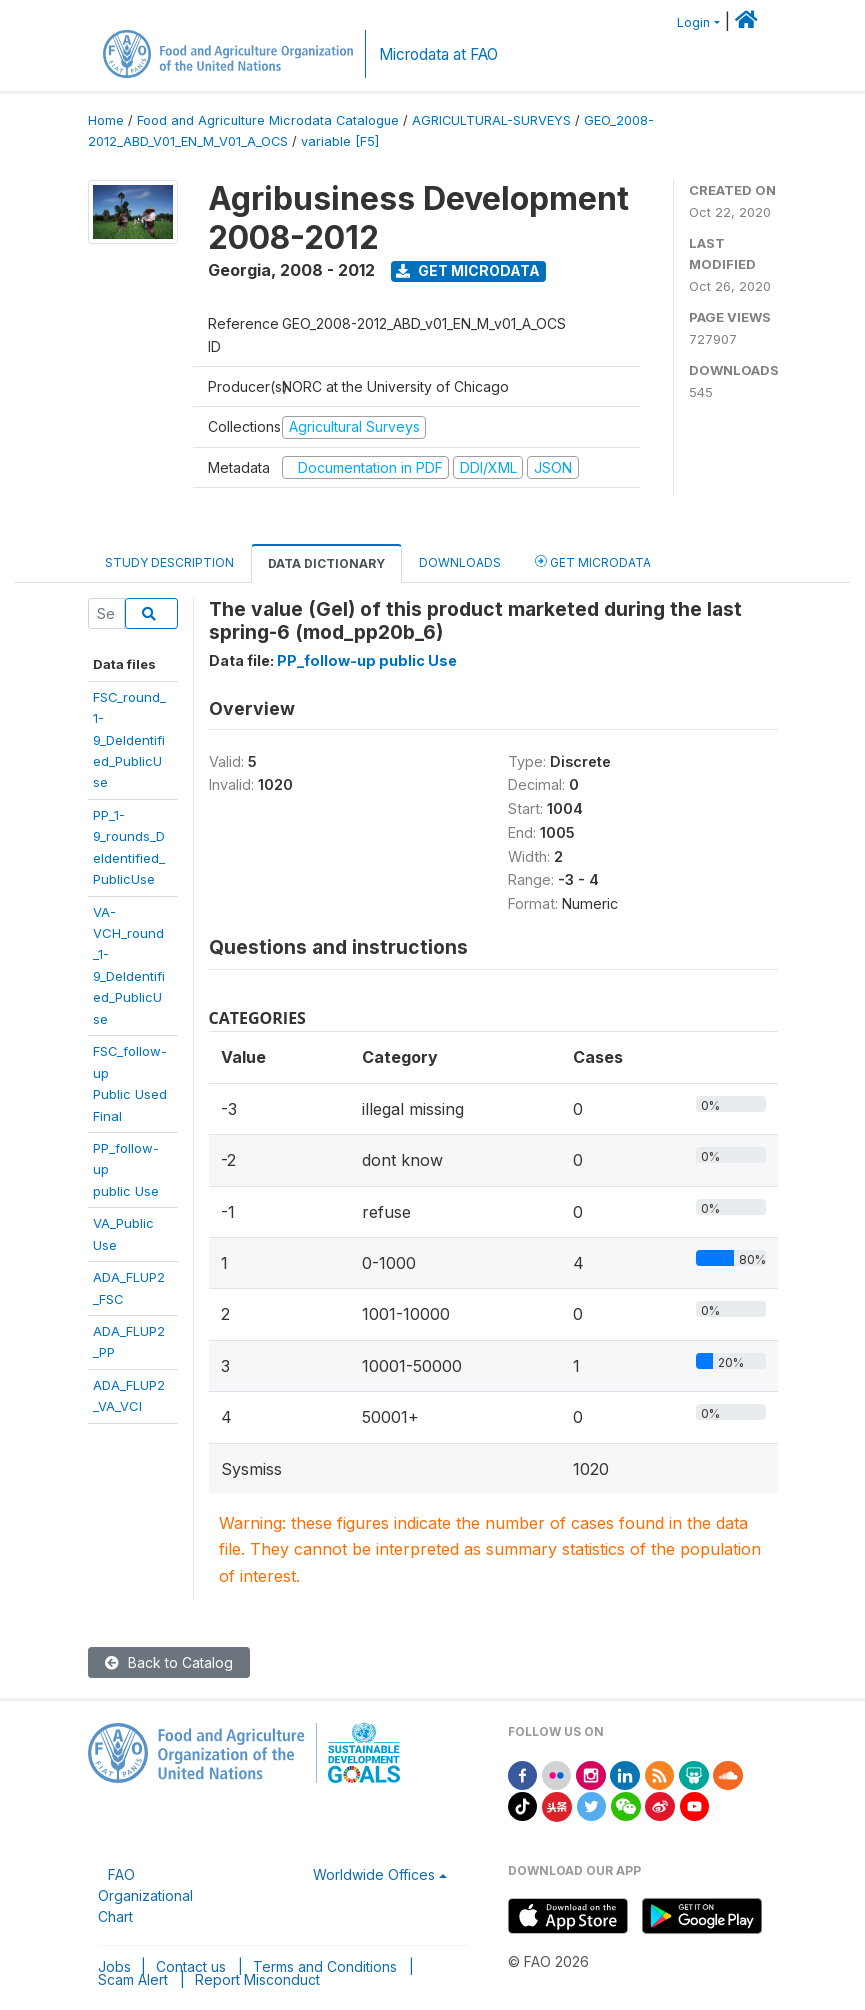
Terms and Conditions (325, 1966)
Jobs (114, 1966)
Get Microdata (468, 270)
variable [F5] (340, 141)
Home (106, 120)
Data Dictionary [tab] (326, 563)
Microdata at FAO (438, 54)
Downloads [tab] (460, 562)
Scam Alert (133, 1979)
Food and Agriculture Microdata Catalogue (268, 120)
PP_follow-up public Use (367, 660)
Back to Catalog (169, 1662)
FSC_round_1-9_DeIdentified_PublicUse (129, 740)
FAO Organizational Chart (145, 1895)
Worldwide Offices (374, 1874)
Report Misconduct (257, 1979)
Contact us (191, 1966)
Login (693, 22)
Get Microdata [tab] (593, 561)
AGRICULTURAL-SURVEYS (491, 120)
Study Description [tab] (169, 562)
